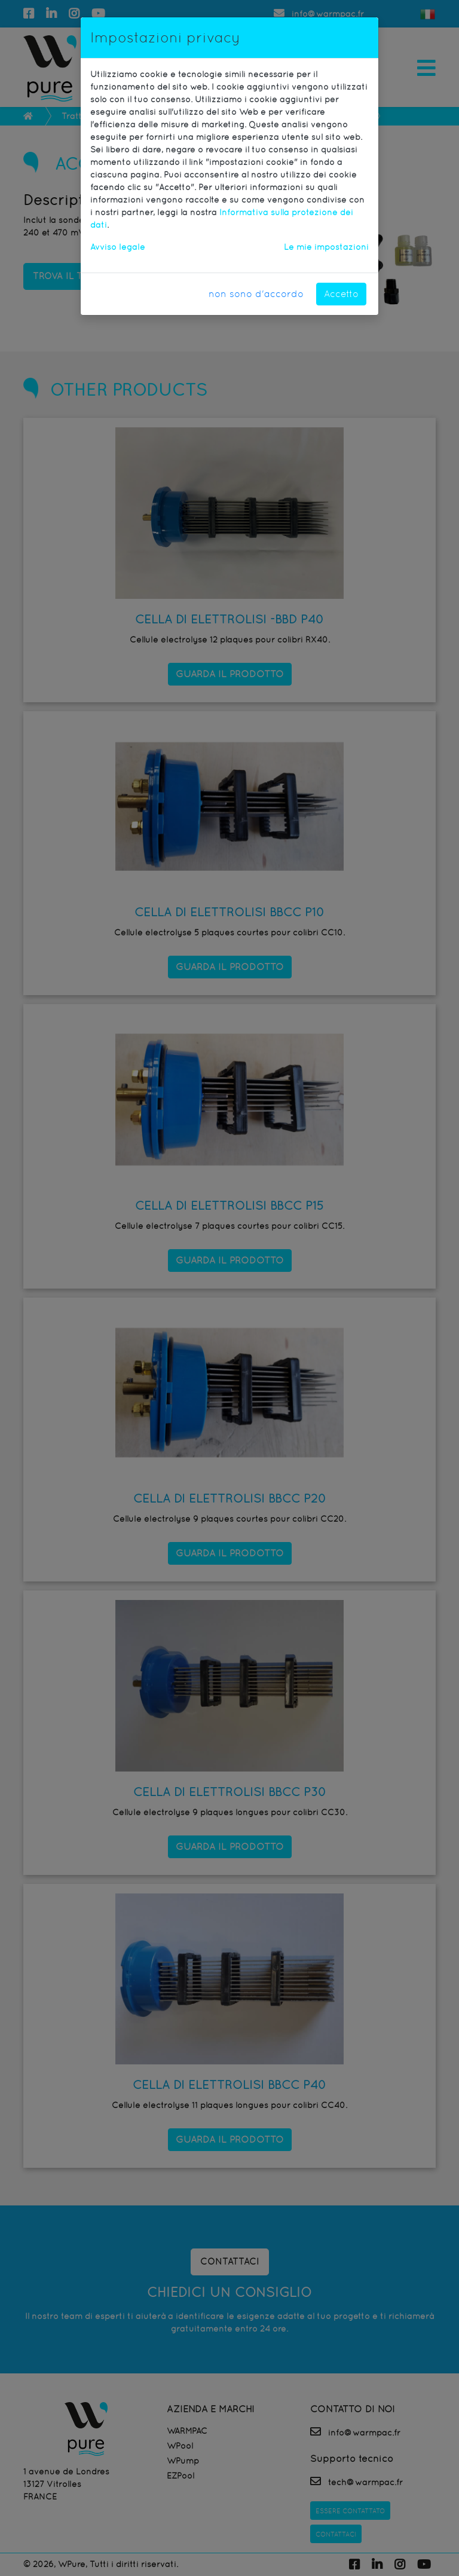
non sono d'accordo (256, 293)
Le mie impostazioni (326, 247)
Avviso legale (117, 247)
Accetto (341, 293)
